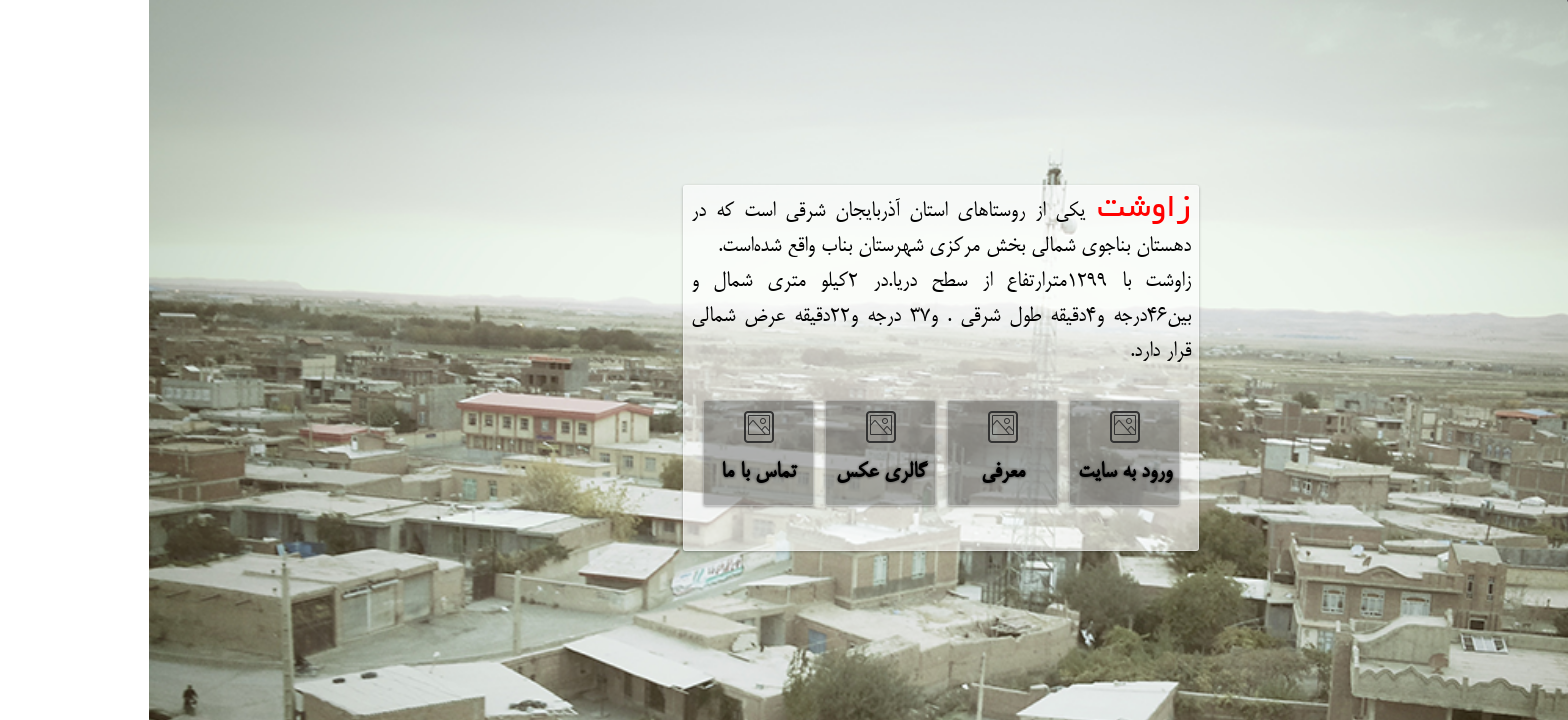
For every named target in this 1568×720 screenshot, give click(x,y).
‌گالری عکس (732, 472)
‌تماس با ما (609, 472)
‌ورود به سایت (976, 472)
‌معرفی (854, 472)
